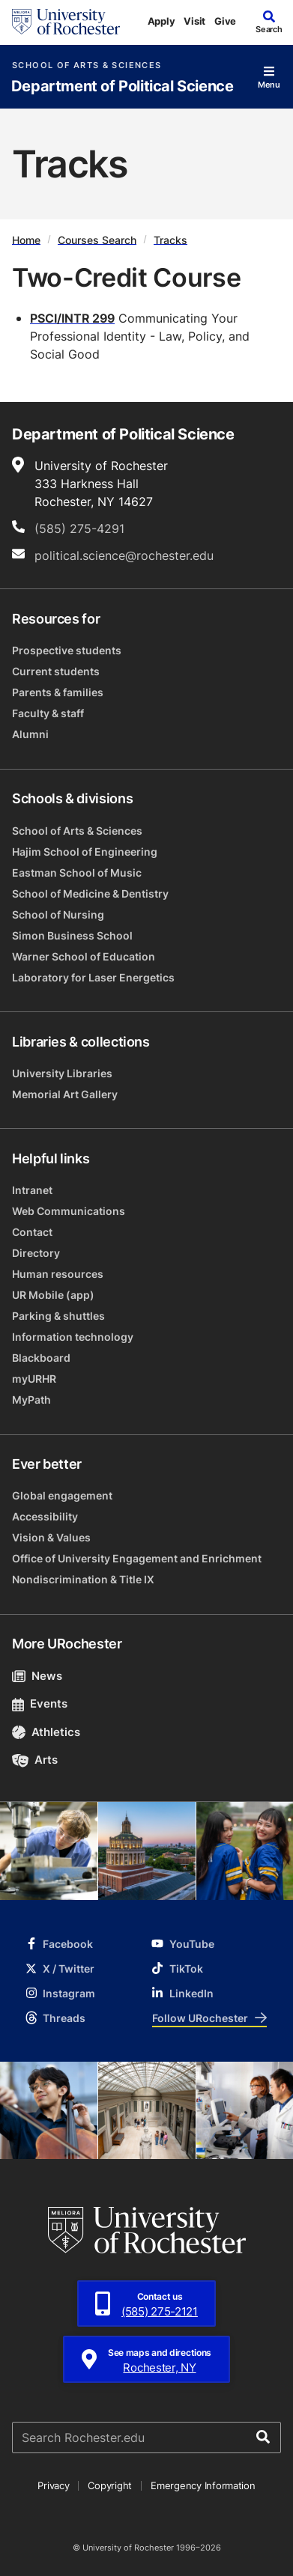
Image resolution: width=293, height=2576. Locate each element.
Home (26, 239)
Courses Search (97, 239)
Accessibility (45, 1516)
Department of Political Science (122, 86)
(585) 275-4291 (79, 528)
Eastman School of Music (77, 872)
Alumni (30, 734)
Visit (194, 21)
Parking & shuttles (58, 1316)
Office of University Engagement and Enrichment (137, 1558)
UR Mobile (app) (53, 1295)
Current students (56, 671)
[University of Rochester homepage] (66, 21)
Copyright (110, 2485)
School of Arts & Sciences (86, 65)
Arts (35, 1759)
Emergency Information (203, 2485)
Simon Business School (72, 935)
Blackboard (41, 1358)
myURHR (34, 1378)
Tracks (170, 239)
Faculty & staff (48, 713)
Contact (32, 1232)
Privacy (53, 2485)
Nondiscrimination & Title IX (83, 1579)
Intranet (32, 1190)
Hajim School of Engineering (84, 851)
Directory (36, 1253)
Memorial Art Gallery (65, 1094)
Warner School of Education (83, 956)
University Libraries (62, 1073)
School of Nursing (58, 914)
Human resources (57, 1274)
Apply (161, 21)
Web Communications (68, 1211)
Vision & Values (51, 1537)
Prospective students (66, 650)
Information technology (72, 1337)
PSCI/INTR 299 (72, 318)
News (37, 1676)
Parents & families (57, 692)
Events (39, 1703)
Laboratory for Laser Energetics (93, 977)
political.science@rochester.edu (124, 555)
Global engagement (62, 1495)
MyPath (31, 1399)
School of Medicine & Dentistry (90, 893)
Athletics (46, 1732)
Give (225, 21)
